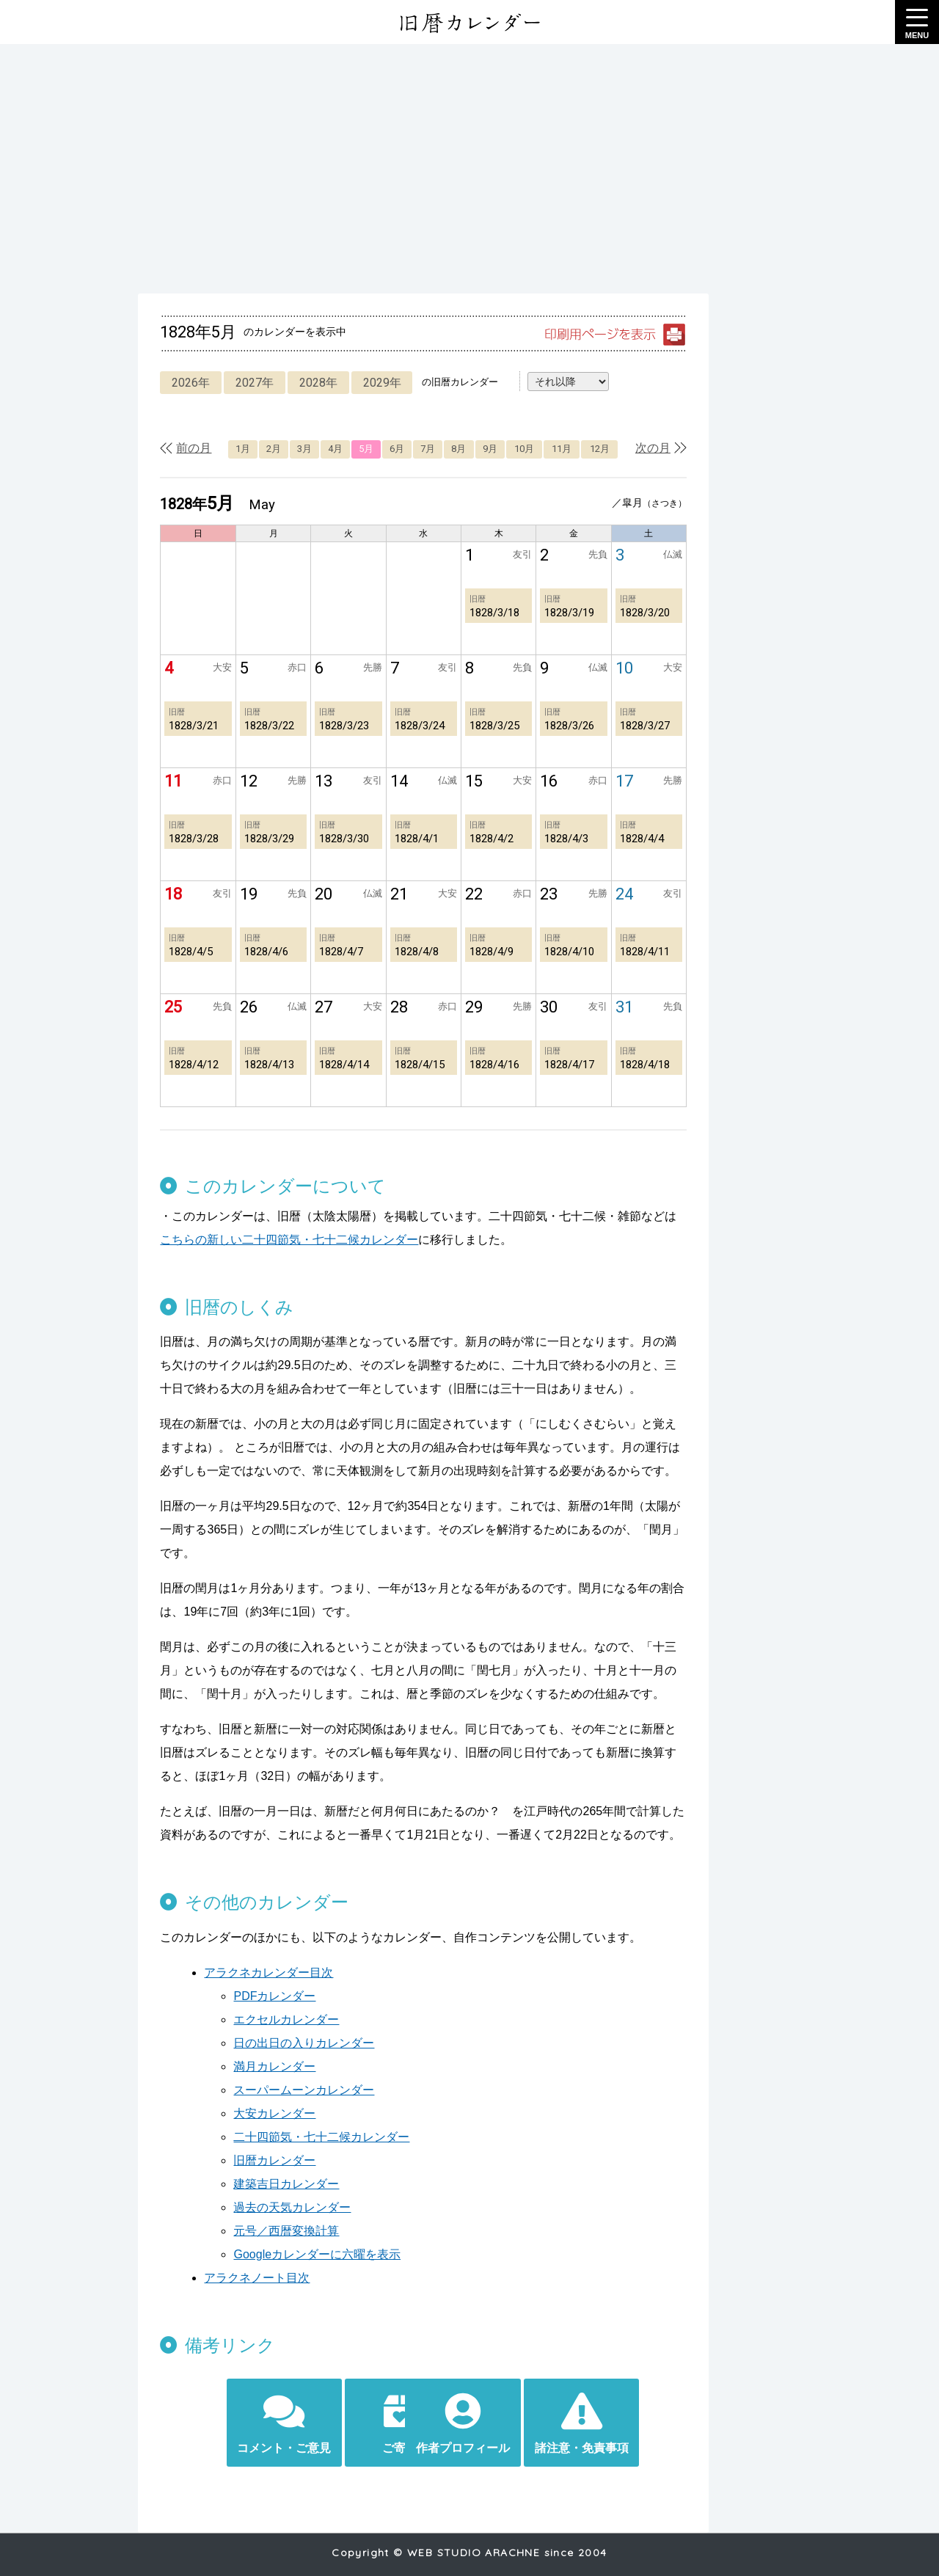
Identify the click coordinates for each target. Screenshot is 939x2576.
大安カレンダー (264, 2090)
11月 (575, 448)
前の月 (183, 448)
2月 (270, 448)
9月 (499, 448)
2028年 (312, 383)
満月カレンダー (264, 2043)
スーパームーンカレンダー (293, 2066)
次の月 (673, 448)
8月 (465, 448)
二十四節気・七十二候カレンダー (311, 2113)
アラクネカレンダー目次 (258, 1949)
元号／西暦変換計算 (276, 2207)
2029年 (377, 383)
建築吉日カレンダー (276, 2160)
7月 (433, 448)
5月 (367, 448)
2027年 (246, 383)
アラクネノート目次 (246, 2254)
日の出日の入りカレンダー (293, 2019)
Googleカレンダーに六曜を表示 (306, 2231)
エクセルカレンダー (276, 1996)
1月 (237, 448)
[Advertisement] (469, 168)
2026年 (181, 383)
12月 (615, 448)
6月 (400, 448)
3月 (302, 448)
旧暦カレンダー (264, 2137)
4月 (335, 448)
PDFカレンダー (264, 1972)
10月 (535, 448)
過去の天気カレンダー (281, 2184)
